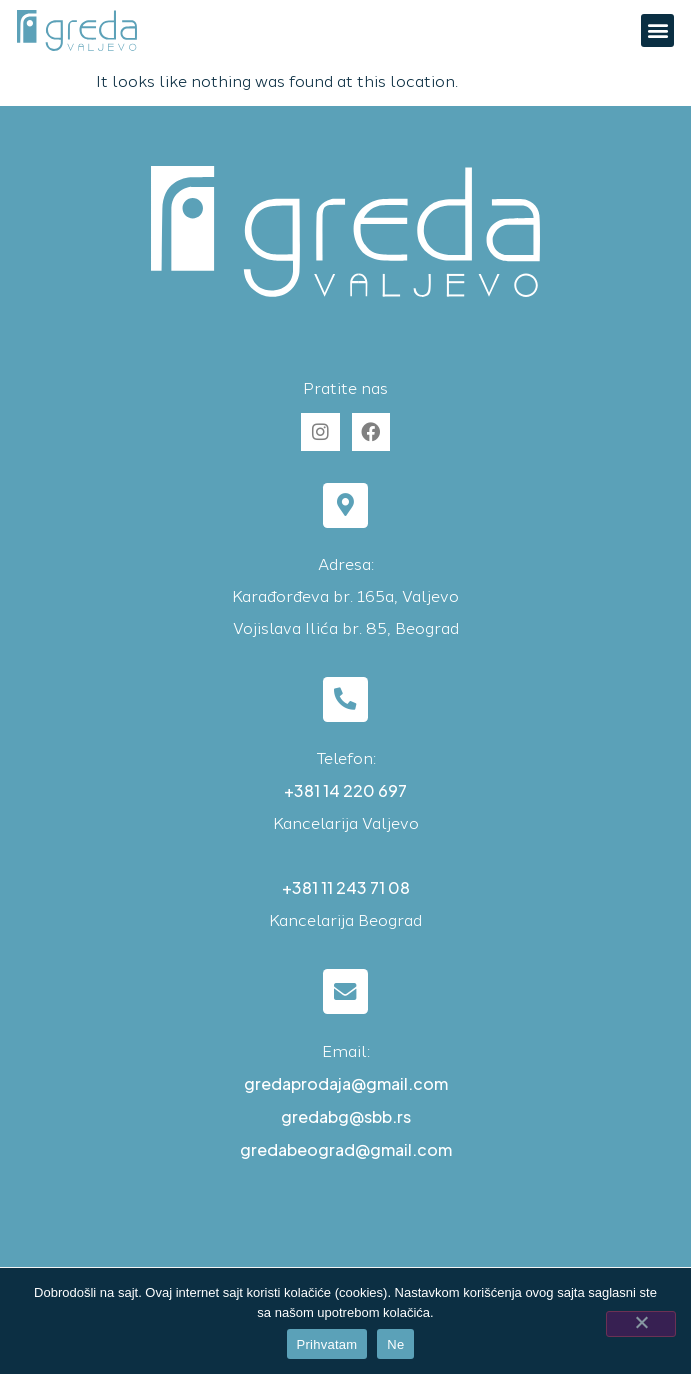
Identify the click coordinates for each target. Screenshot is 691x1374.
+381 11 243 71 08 (346, 887)
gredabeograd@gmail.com (346, 1149)
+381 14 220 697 (345, 790)
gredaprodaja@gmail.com (346, 1083)
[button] (657, 30)
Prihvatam (327, 1344)
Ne (395, 1344)
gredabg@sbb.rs (346, 1116)
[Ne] (641, 1324)
